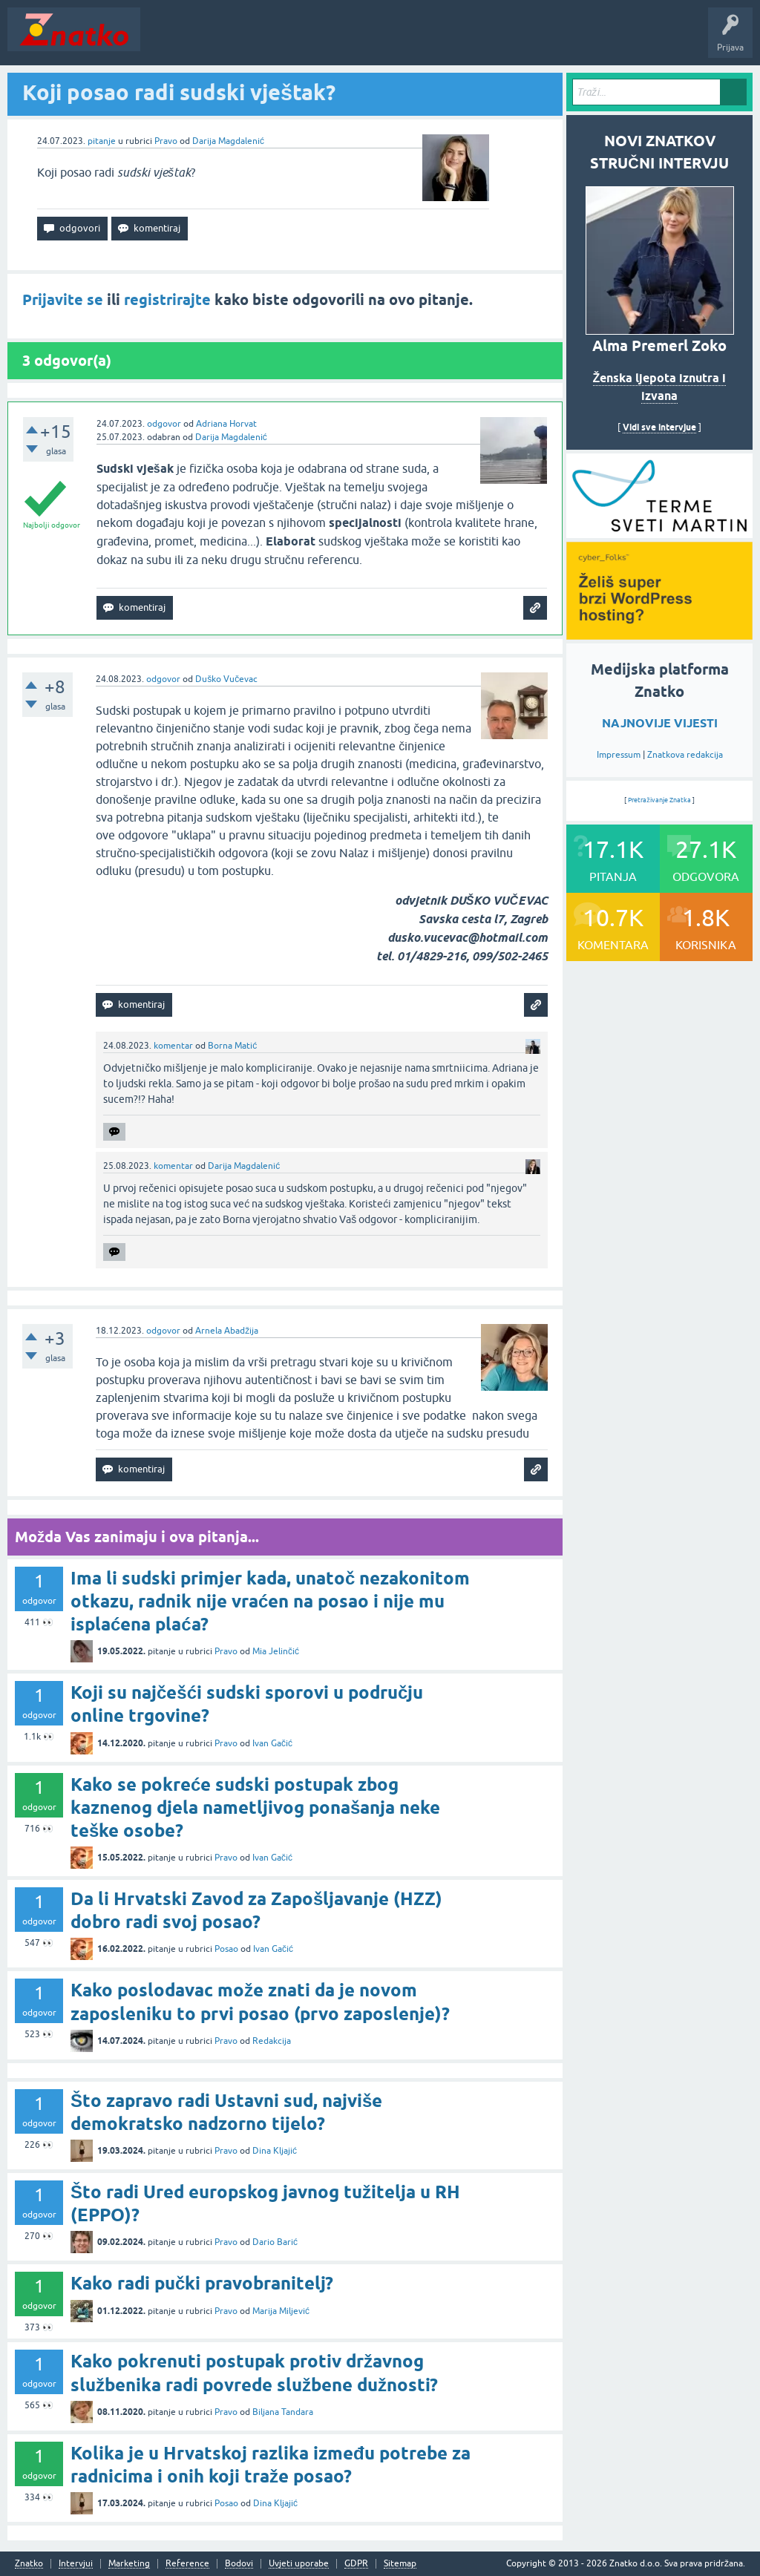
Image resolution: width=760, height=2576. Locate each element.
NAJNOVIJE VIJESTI (660, 723)
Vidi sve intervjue (659, 427)
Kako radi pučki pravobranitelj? (202, 2283)
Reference (187, 2564)
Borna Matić (232, 1045)
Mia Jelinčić (275, 1651)
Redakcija (271, 2041)
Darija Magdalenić (228, 141)
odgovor (164, 424)
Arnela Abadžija (226, 1330)
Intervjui (76, 2564)
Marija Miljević (280, 2311)
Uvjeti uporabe (299, 2564)
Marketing (129, 2564)
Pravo (165, 141)
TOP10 (477, 40)
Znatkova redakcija (685, 755)
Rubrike (290, 40)
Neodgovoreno (228, 40)
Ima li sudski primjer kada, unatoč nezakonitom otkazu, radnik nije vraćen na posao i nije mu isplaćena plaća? (270, 1601)
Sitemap (400, 2564)
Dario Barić (275, 2242)
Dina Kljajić (274, 2151)
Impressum (619, 755)
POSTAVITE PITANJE (365, 40)
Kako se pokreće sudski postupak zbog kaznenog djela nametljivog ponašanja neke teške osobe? (255, 1807)
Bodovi (239, 2564)
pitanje (102, 141)
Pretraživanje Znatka (659, 800)
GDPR (356, 2564)
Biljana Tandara (282, 2412)
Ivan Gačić (272, 1743)
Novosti (166, 40)
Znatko (29, 2564)
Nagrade (523, 40)
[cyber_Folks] (659, 533)
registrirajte (167, 300)
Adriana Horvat (226, 424)
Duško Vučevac (226, 679)
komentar (173, 1045)
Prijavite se (62, 300)
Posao (226, 1949)
